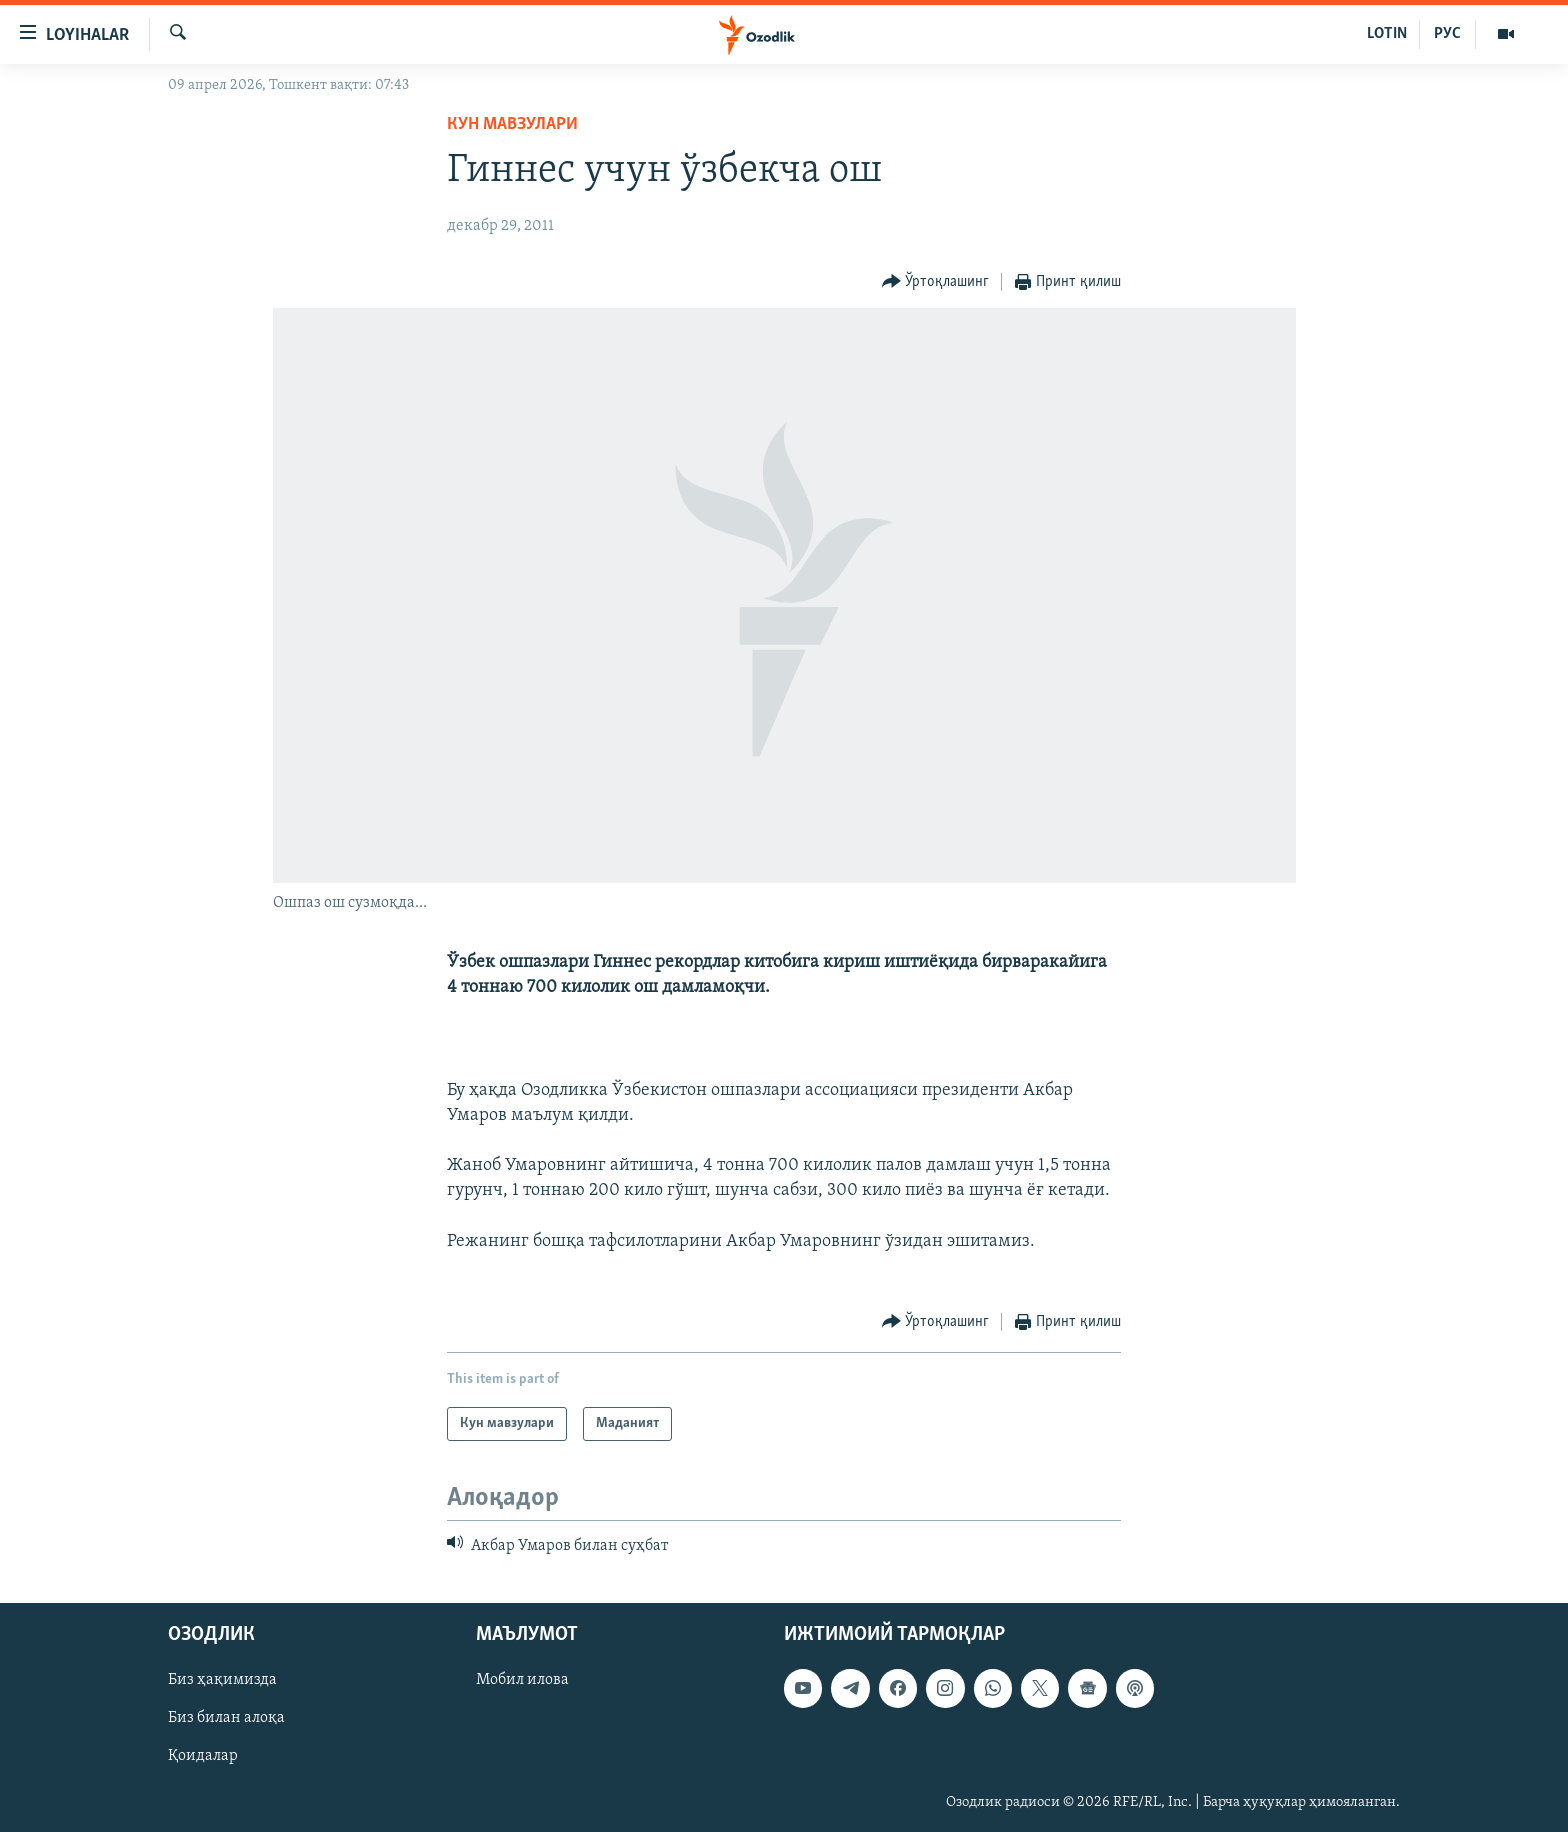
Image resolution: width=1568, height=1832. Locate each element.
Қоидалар (203, 1756)
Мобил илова (522, 1680)
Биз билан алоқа (226, 1718)
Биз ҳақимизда (222, 1680)
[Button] (936, 282)
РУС (1447, 34)
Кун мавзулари (512, 124)
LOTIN (1387, 34)
